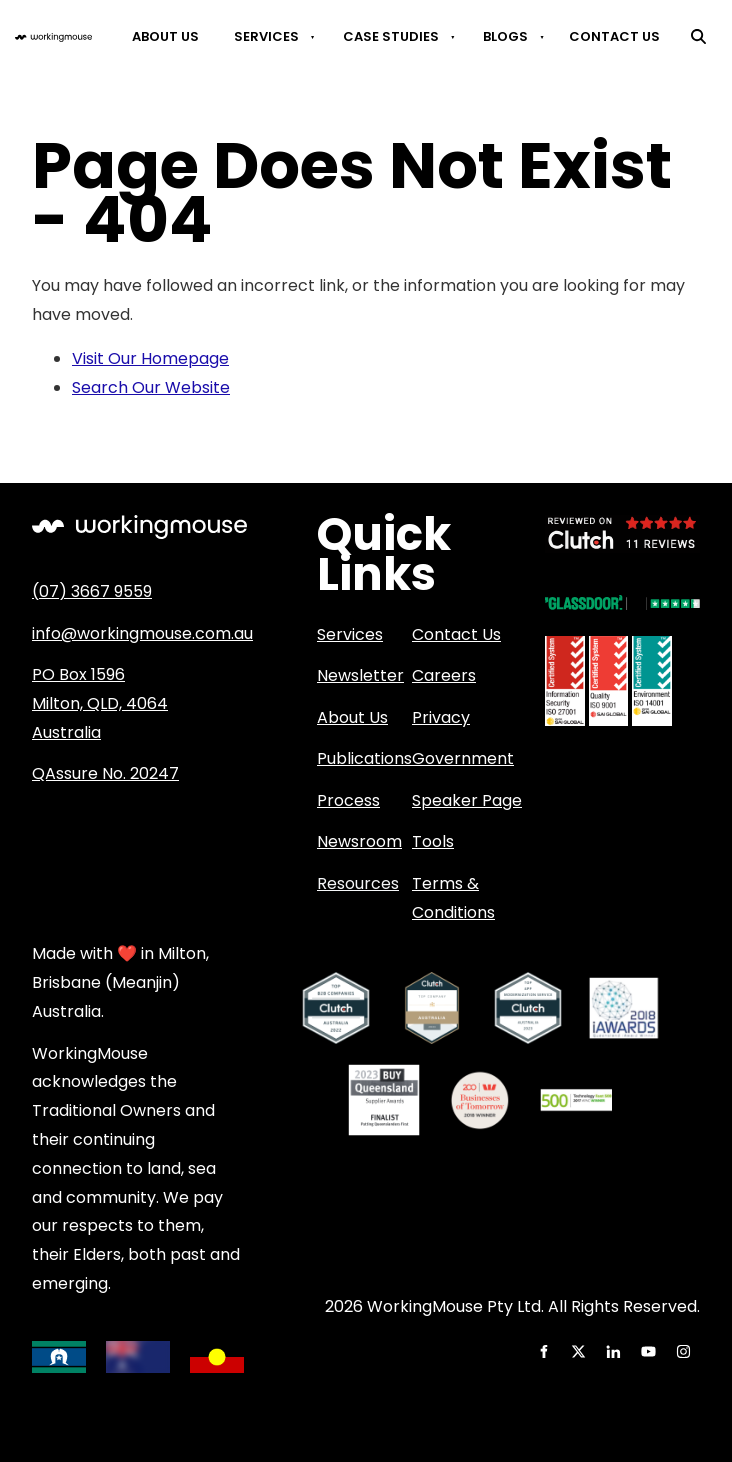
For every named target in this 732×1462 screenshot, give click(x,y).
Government (463, 758)
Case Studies (391, 36)
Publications (364, 758)
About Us (165, 36)
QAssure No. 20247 (105, 773)
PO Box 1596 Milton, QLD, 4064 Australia (100, 703)
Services (266, 36)
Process (348, 800)
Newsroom (359, 841)
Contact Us (614, 36)
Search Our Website (151, 387)
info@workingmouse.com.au (142, 633)
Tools (433, 841)
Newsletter (360, 675)
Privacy (441, 717)
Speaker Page (467, 800)
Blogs (505, 36)
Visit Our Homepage (150, 358)
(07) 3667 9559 (92, 591)
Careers (444, 675)
